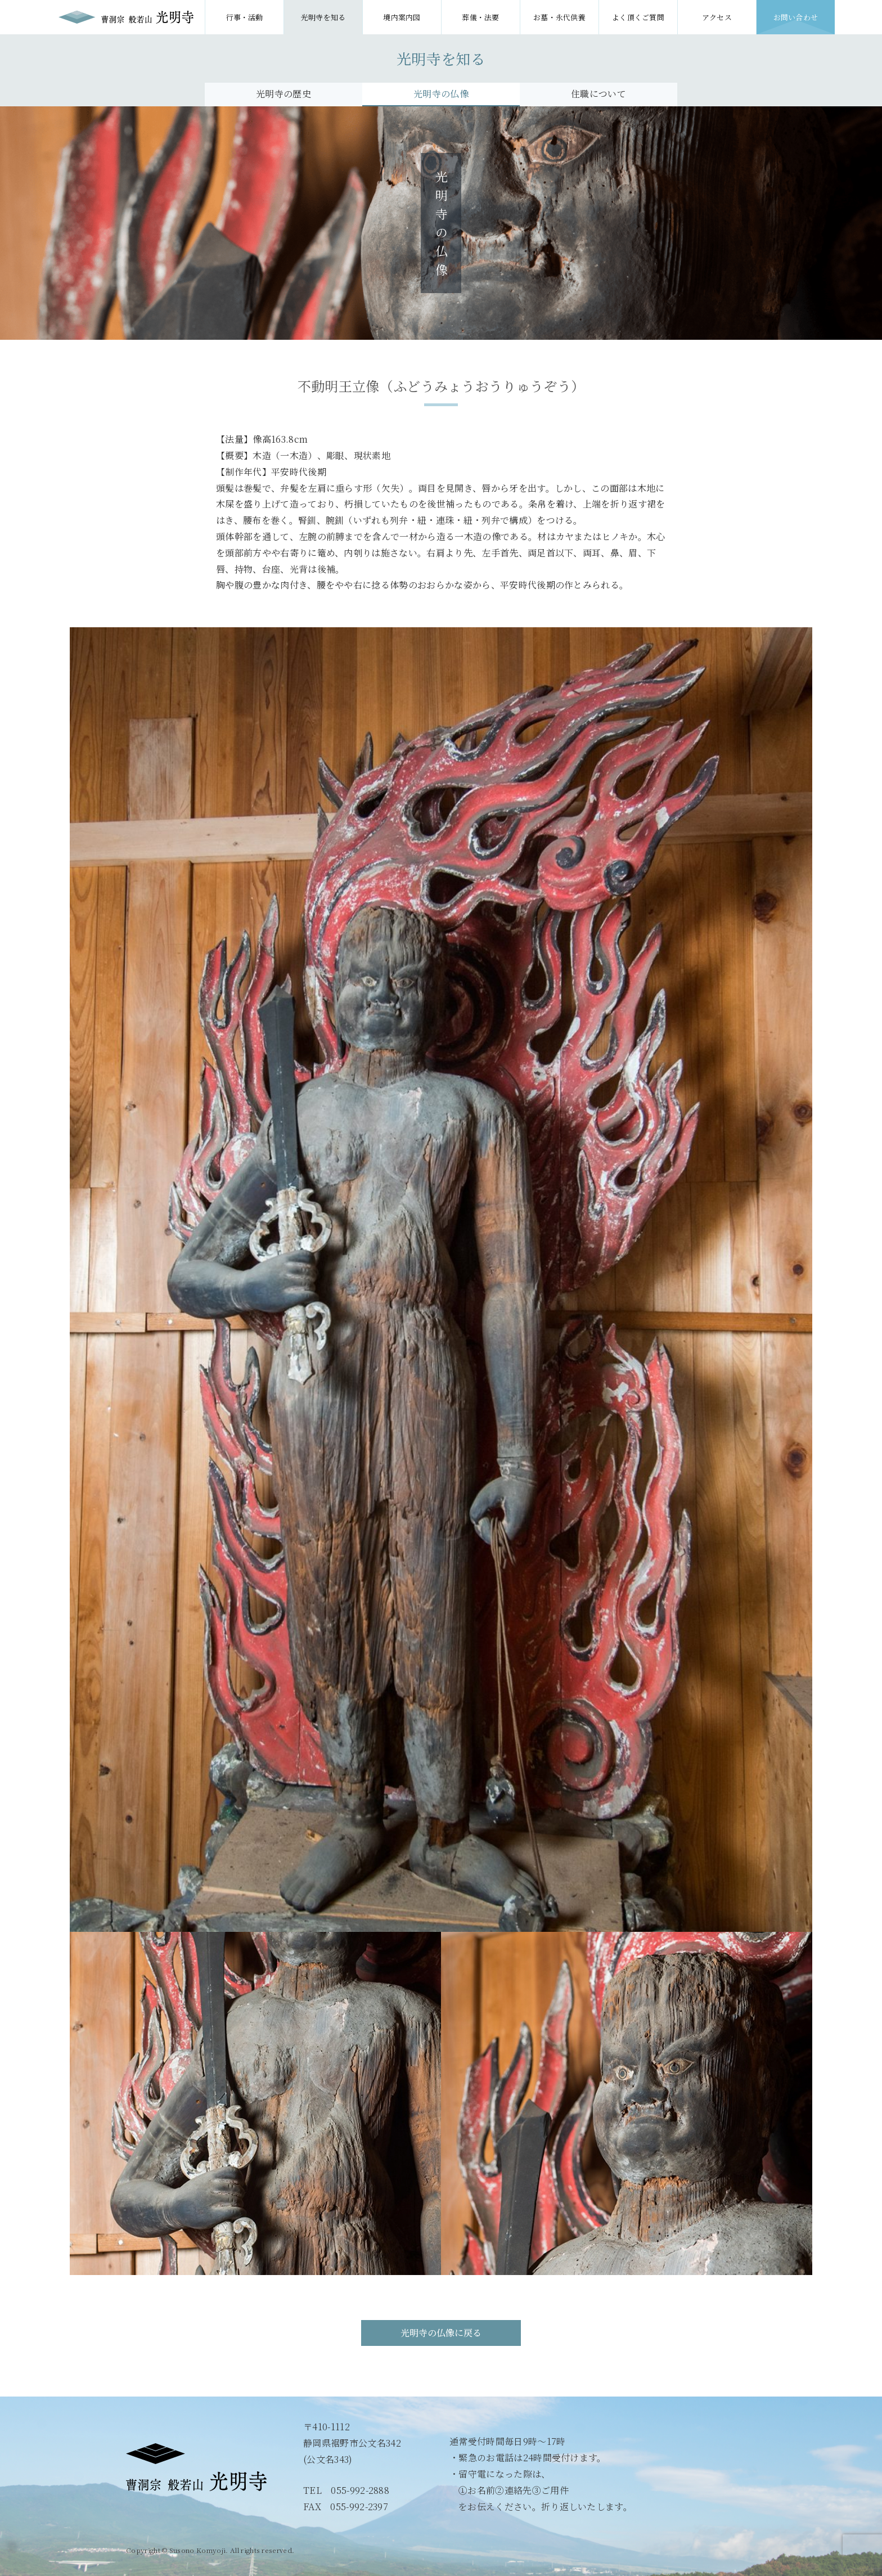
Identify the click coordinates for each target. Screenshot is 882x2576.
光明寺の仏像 (441, 93)
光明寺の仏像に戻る (441, 2332)
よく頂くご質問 (638, 17)
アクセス (717, 17)
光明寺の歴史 (283, 93)
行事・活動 (244, 17)
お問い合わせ (795, 17)
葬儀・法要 (481, 17)
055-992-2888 (360, 2490)
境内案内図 (402, 17)
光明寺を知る (323, 17)
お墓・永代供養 (559, 17)
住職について (598, 93)
